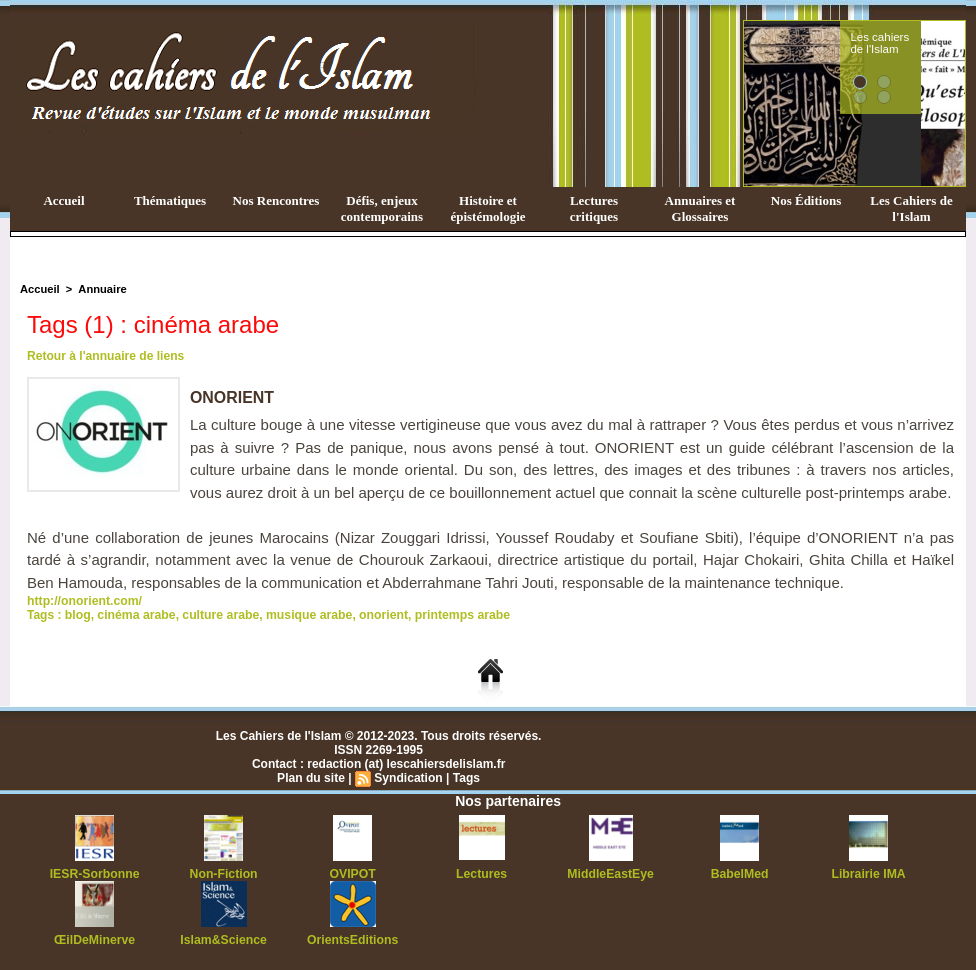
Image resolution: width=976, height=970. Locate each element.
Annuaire (101, 289)
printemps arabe (454, 615)
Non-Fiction (223, 874)
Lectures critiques (594, 208)
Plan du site (311, 778)
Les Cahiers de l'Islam (911, 208)
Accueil (63, 200)
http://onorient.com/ (83, 601)
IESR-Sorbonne (95, 874)
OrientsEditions (352, 940)
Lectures (482, 874)
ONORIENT (232, 397)
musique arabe (304, 615)
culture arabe (217, 615)
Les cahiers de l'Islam (916, 43)
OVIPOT (352, 874)
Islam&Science (223, 940)
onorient (378, 615)
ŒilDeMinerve (94, 940)
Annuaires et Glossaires (700, 208)
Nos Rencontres (276, 200)
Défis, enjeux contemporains (382, 208)
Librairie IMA (868, 874)
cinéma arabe (135, 615)
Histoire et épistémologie (487, 208)
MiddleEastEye (610, 874)
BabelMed (739, 874)
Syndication (408, 778)
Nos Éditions (806, 200)
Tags (465, 778)
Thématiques (170, 200)
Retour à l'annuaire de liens (105, 356)
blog (77, 615)
